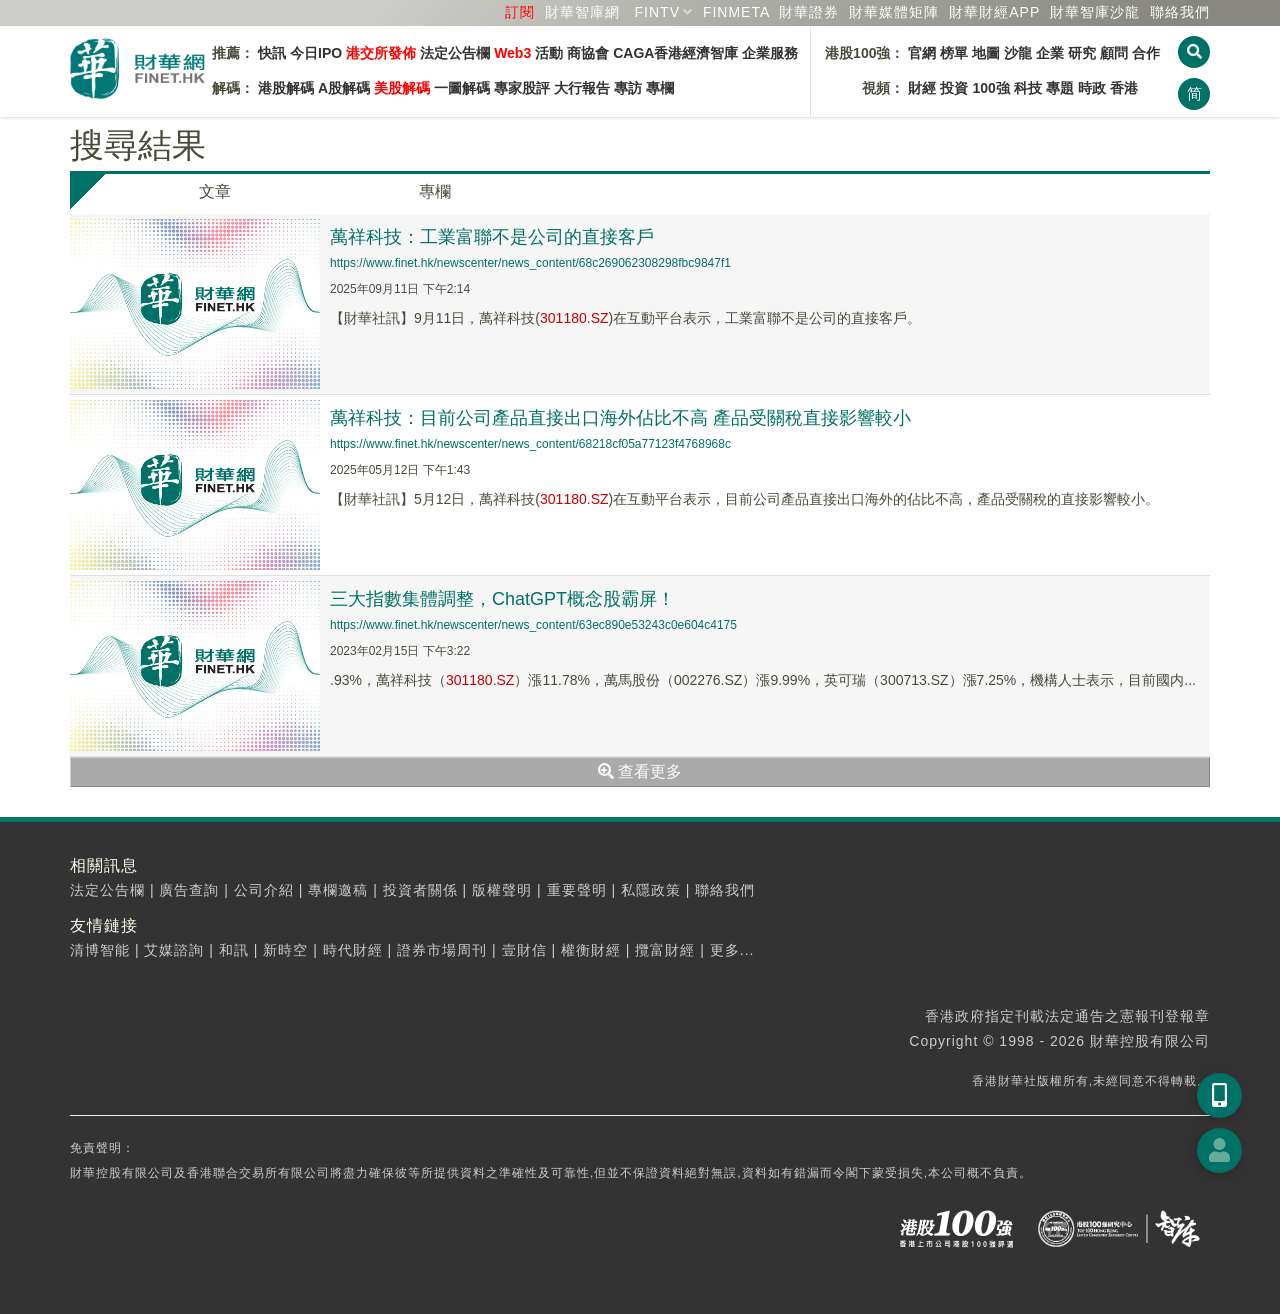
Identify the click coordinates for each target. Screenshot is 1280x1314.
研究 (1082, 53)
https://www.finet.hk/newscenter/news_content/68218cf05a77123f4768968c (530, 444)
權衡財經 (591, 950)
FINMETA (736, 12)
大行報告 (582, 88)
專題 (1060, 88)
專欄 (660, 88)
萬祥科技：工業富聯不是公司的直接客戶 (492, 237)
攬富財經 (665, 950)
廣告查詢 (189, 890)
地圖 (986, 53)
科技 (1028, 88)
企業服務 (770, 53)
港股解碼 (286, 88)
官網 (922, 53)
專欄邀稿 (338, 890)
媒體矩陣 (894, 12)
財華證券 (809, 12)
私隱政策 (651, 890)
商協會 (588, 53)
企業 (1050, 53)
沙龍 (1018, 53)
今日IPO (316, 53)
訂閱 (520, 12)
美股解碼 (402, 88)
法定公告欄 (455, 53)
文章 (215, 191)
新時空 (285, 950)
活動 (549, 53)
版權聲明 (502, 890)
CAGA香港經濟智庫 (675, 53)
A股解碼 (344, 88)
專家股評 (522, 88)
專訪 (628, 88)
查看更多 (640, 771)
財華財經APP (994, 12)
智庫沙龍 (1095, 12)
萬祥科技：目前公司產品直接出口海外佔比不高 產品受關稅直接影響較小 (620, 418)
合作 (1146, 53)
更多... (732, 950)
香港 (1124, 88)
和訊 (234, 950)
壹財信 (524, 950)
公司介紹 (264, 890)
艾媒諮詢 (174, 950)
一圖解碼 (462, 88)
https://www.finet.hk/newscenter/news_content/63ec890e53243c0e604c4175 (533, 625)
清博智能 (100, 950)
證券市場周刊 (442, 950)
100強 (990, 88)
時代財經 (353, 950)
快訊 (272, 53)
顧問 (1114, 53)
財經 (922, 88)
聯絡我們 (1180, 12)
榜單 (954, 53)
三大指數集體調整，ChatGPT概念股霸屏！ (502, 599)
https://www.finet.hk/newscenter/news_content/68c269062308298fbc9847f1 (530, 263)
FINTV (657, 12)
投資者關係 (420, 890)
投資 (954, 88)
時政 (1092, 88)
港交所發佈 (381, 53)
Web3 (512, 53)
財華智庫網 (582, 12)
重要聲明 (577, 890)
